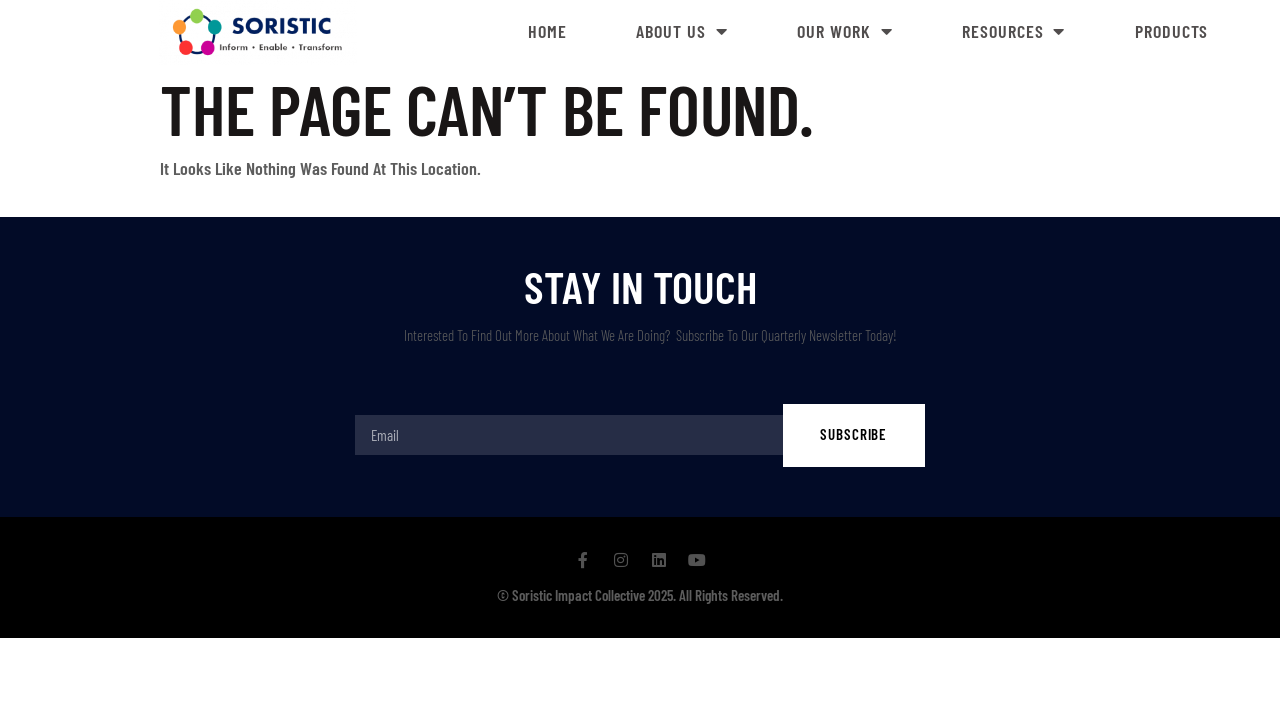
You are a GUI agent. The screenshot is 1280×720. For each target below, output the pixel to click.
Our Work (844, 31)
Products (1171, 31)
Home (547, 31)
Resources (1013, 31)
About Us (681, 31)
